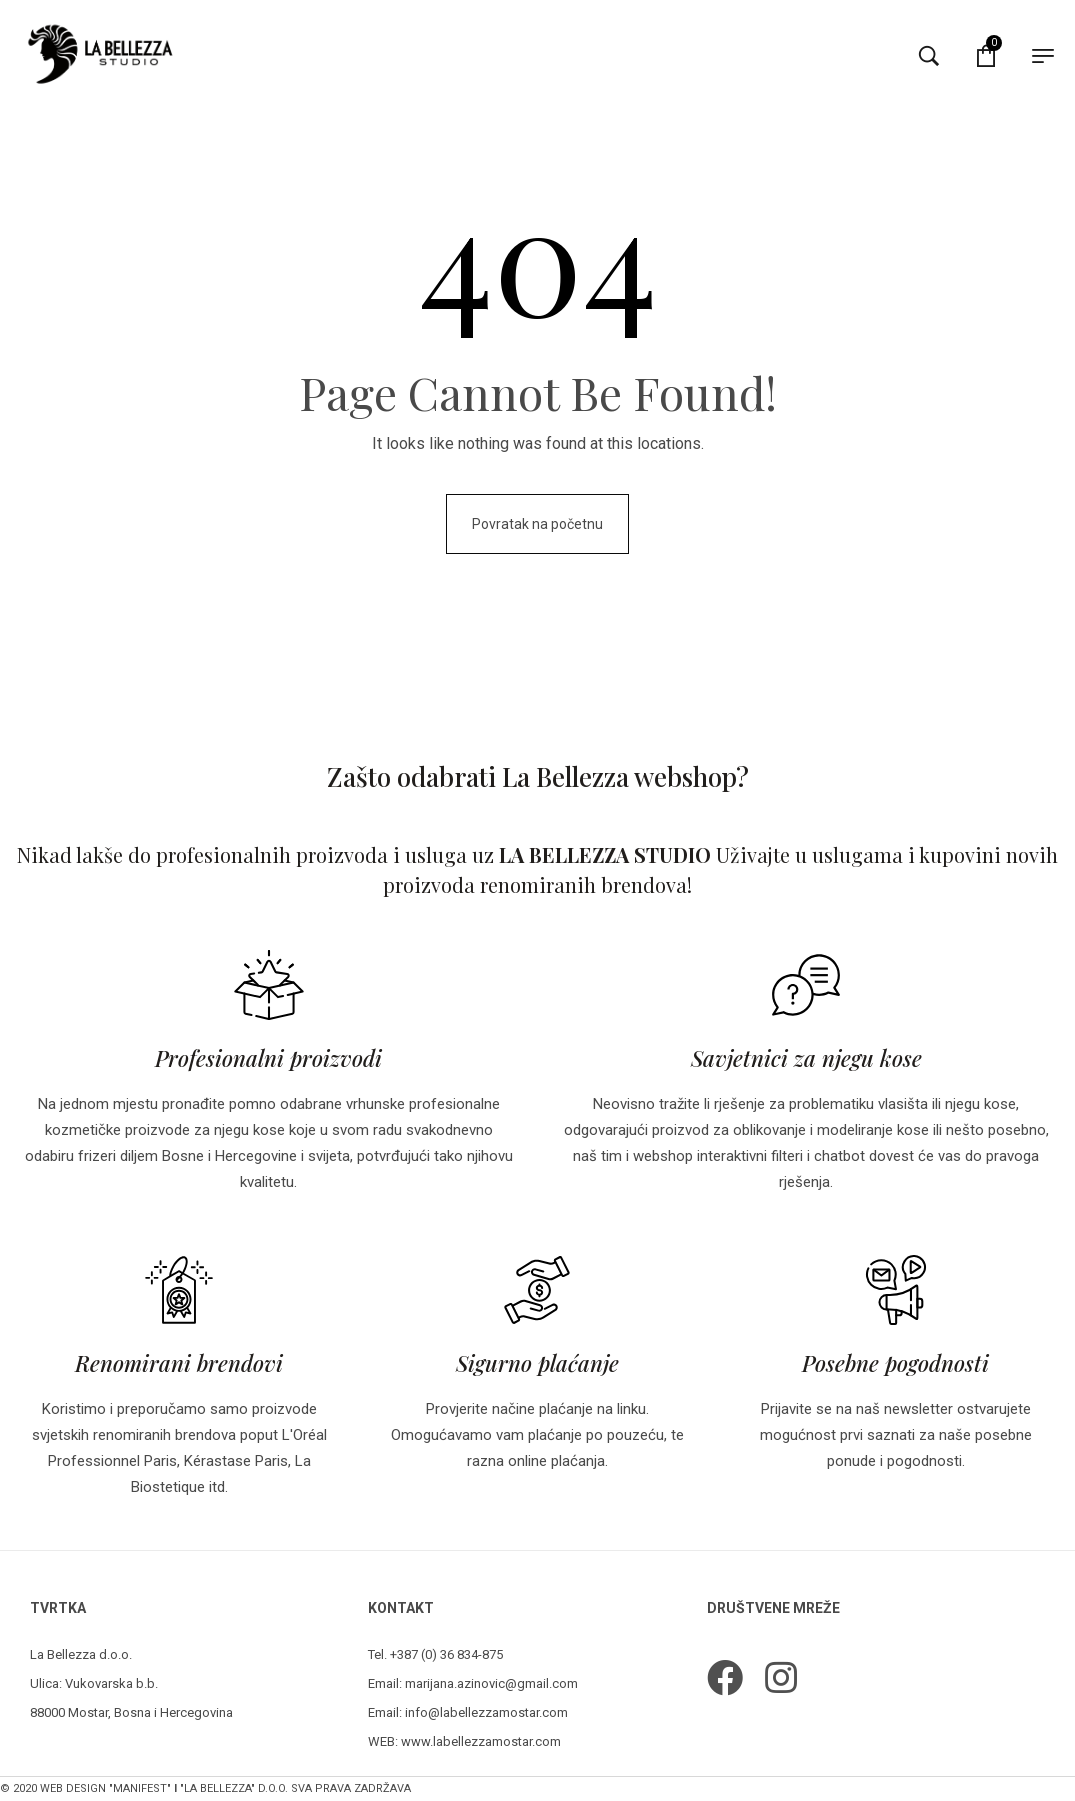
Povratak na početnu (537, 524)
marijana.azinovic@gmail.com (491, 1683)
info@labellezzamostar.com (486, 1712)
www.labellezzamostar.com (481, 1741)
